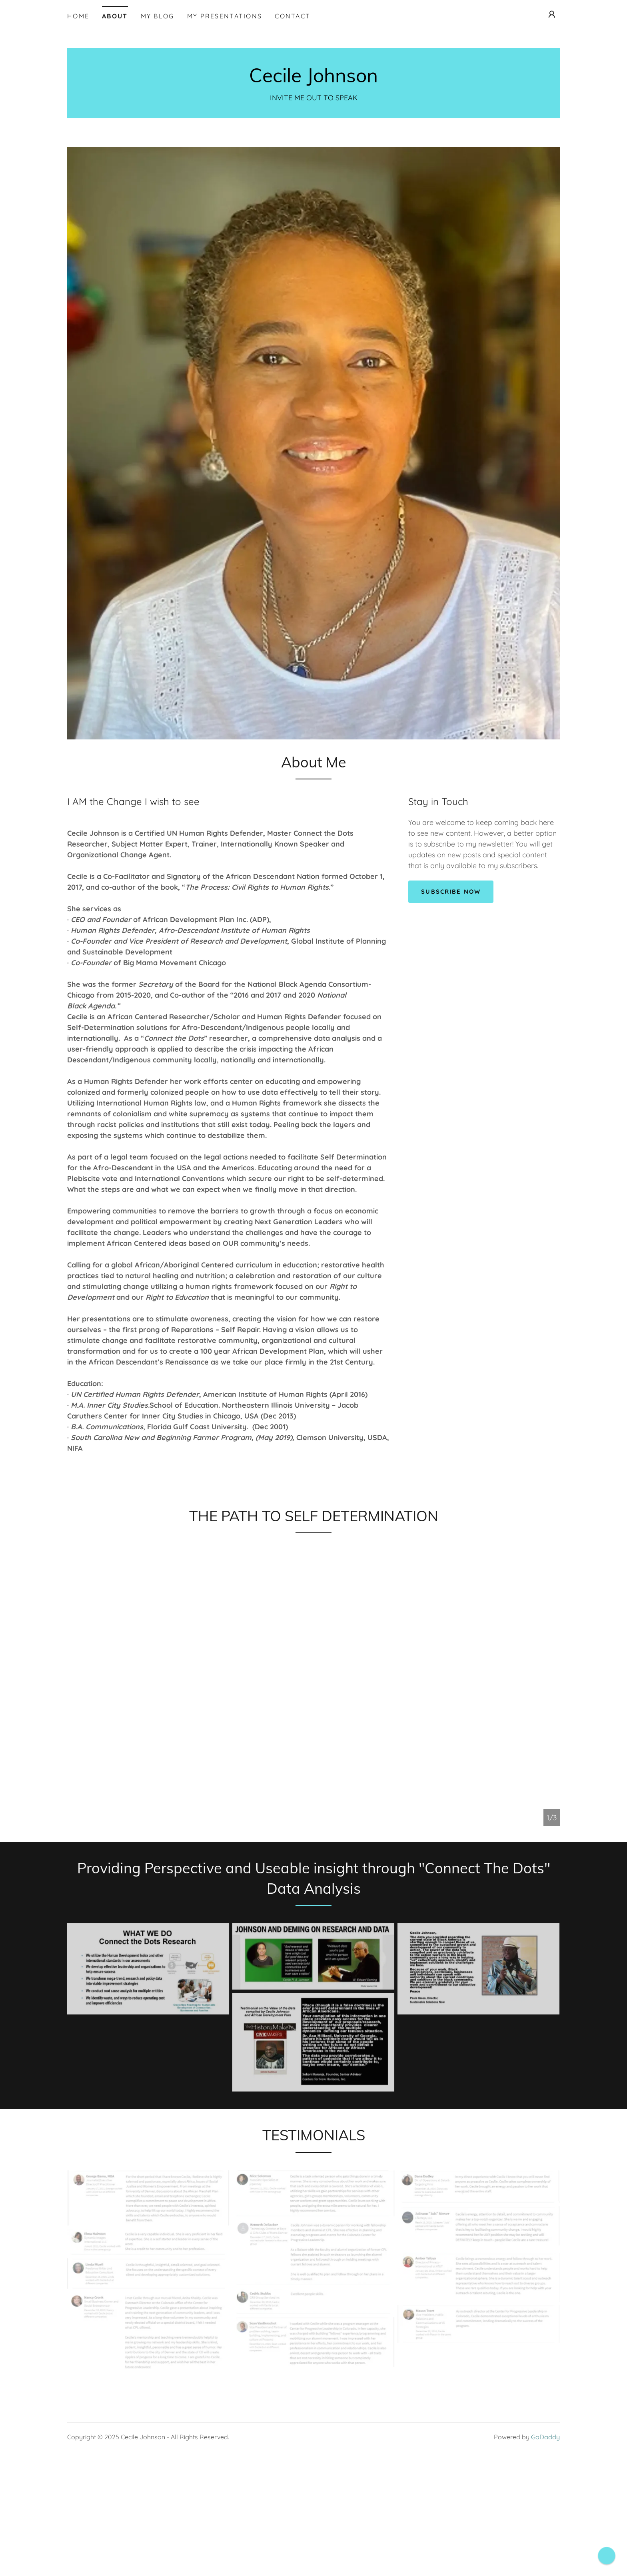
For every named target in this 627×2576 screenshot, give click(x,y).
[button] (552, 14)
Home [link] (78, 16)
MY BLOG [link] (157, 16)
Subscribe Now (452, 892)
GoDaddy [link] (545, 2502)
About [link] (115, 16)
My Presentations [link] (224, 16)
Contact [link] (292, 16)
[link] (313, 79)
